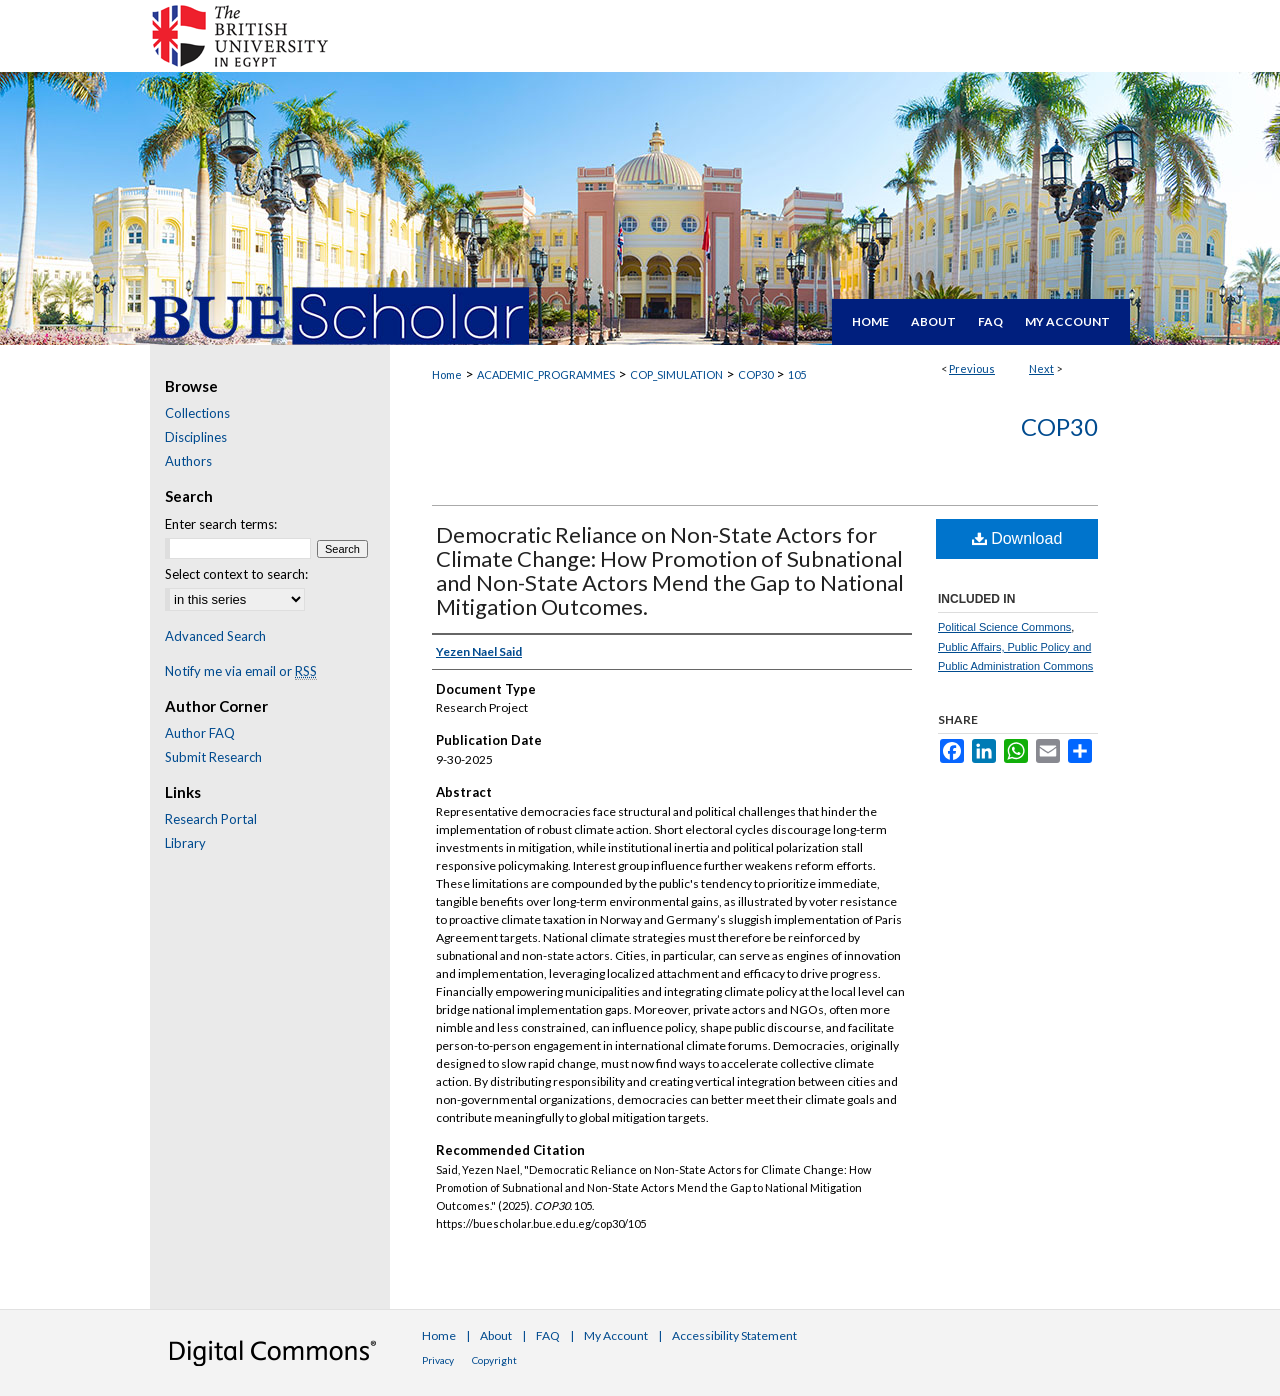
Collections (197, 413)
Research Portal (211, 819)
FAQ (548, 1335)
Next (1041, 368)
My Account (616, 1335)
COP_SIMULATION (676, 374)
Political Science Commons (1004, 627)
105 (797, 374)
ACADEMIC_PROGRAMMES (546, 374)
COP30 (755, 374)
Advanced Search (215, 636)
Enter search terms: (221, 524)
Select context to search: (236, 574)
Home (447, 374)
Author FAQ (200, 733)
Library (185, 843)
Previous (972, 368)
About (496, 1335)
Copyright (494, 1360)
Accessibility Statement (734, 1335)
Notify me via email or (241, 671)
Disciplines (196, 437)
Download (1017, 538)
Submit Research (213, 757)
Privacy (438, 1360)
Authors (188, 461)
